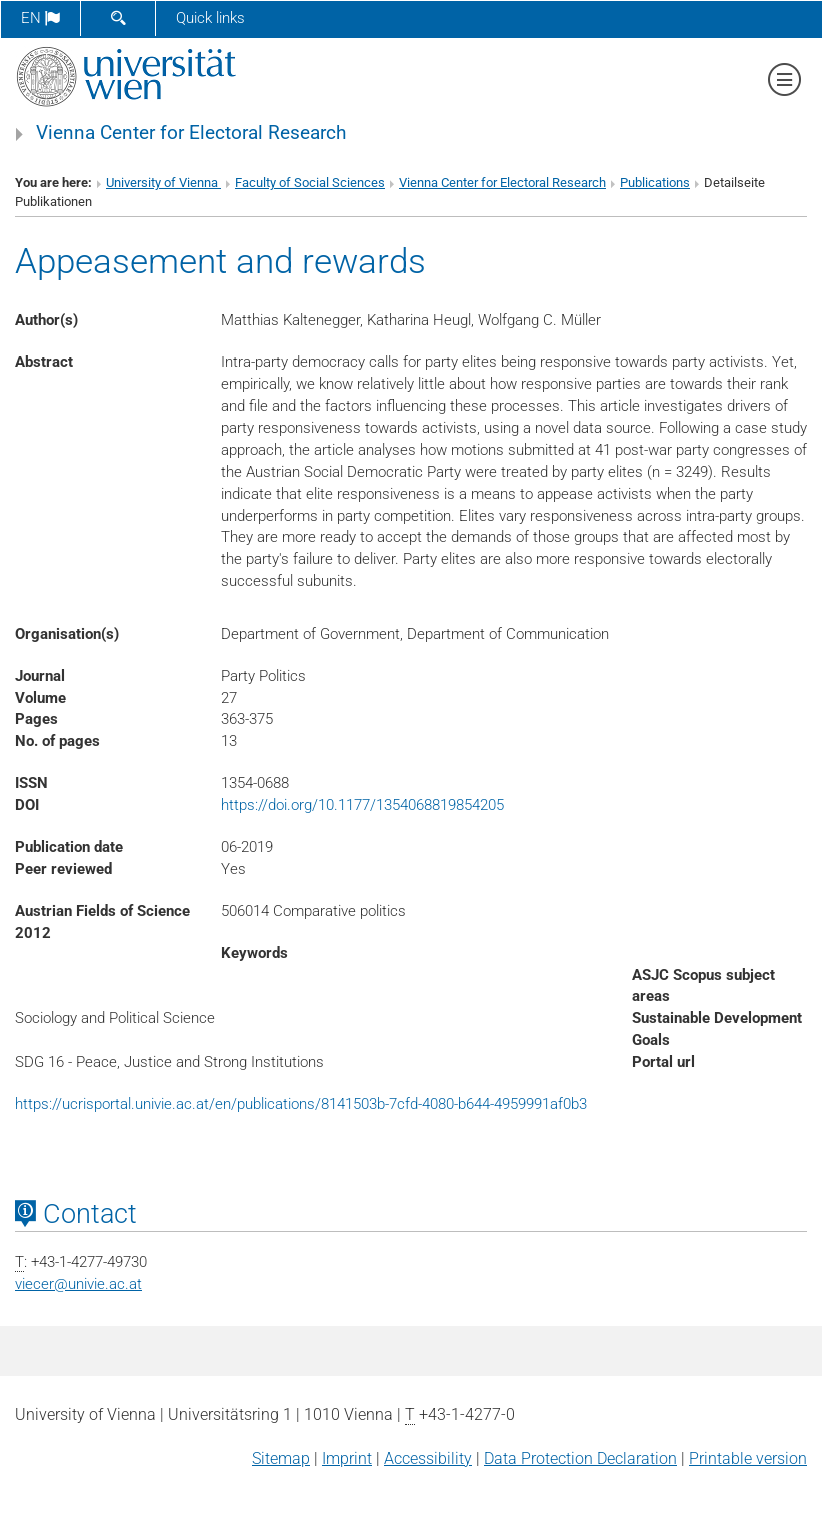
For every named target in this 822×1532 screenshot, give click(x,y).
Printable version (748, 1458)
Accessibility (428, 1458)
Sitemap (281, 1458)
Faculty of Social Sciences (310, 182)
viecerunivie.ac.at (78, 1284)
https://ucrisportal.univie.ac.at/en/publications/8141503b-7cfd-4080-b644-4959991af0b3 (301, 1104)
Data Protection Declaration (580, 1458)
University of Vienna (163, 182)
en (40, 18)
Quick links (210, 18)
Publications (655, 182)
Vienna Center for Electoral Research (191, 133)
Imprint (347, 1458)
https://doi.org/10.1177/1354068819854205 (362, 805)
